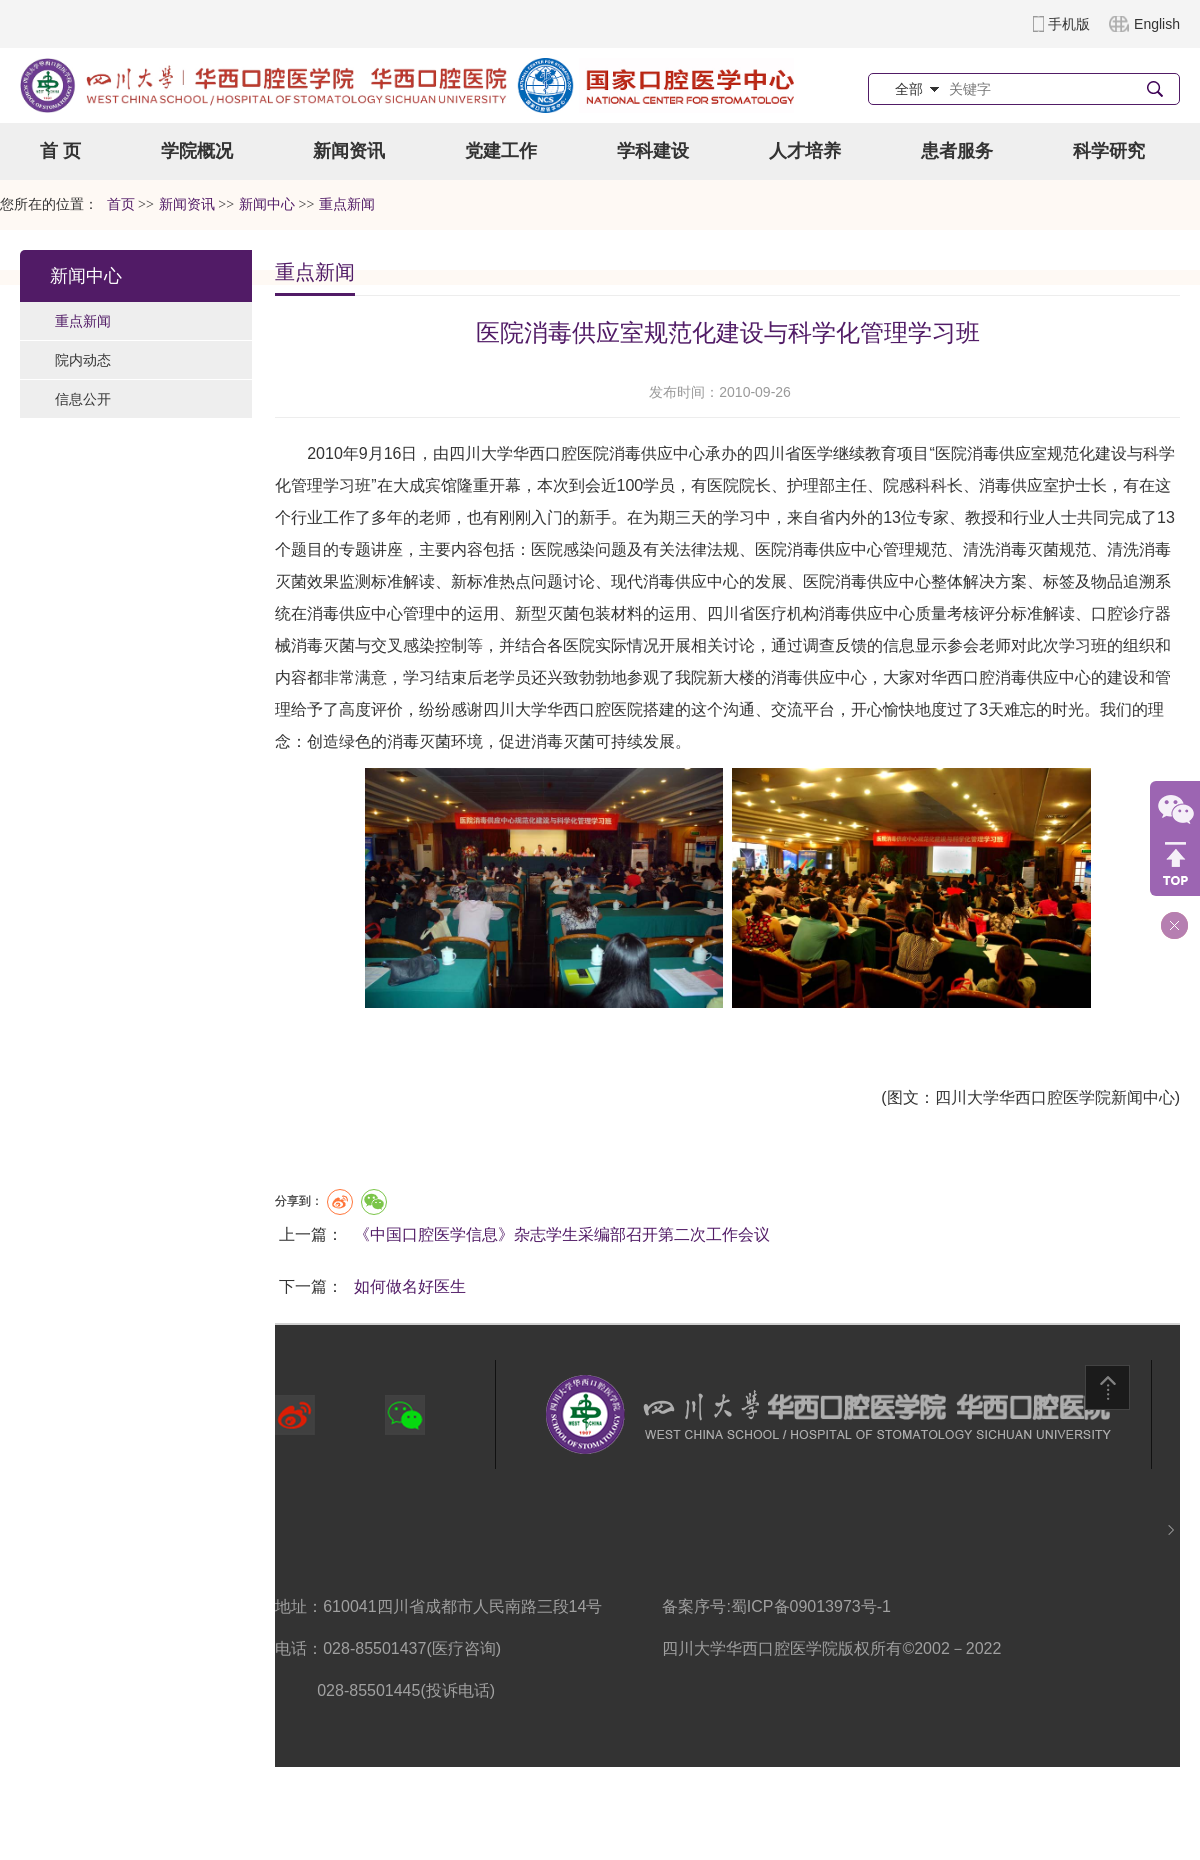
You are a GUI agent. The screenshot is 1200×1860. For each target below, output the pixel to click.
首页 (121, 204)
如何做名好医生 (410, 1286)
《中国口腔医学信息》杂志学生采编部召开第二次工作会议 (562, 1234)
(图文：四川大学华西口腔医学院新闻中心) (1030, 1097)
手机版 (1069, 24)
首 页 (60, 151)
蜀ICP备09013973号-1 (811, 1606)
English (1157, 24)
